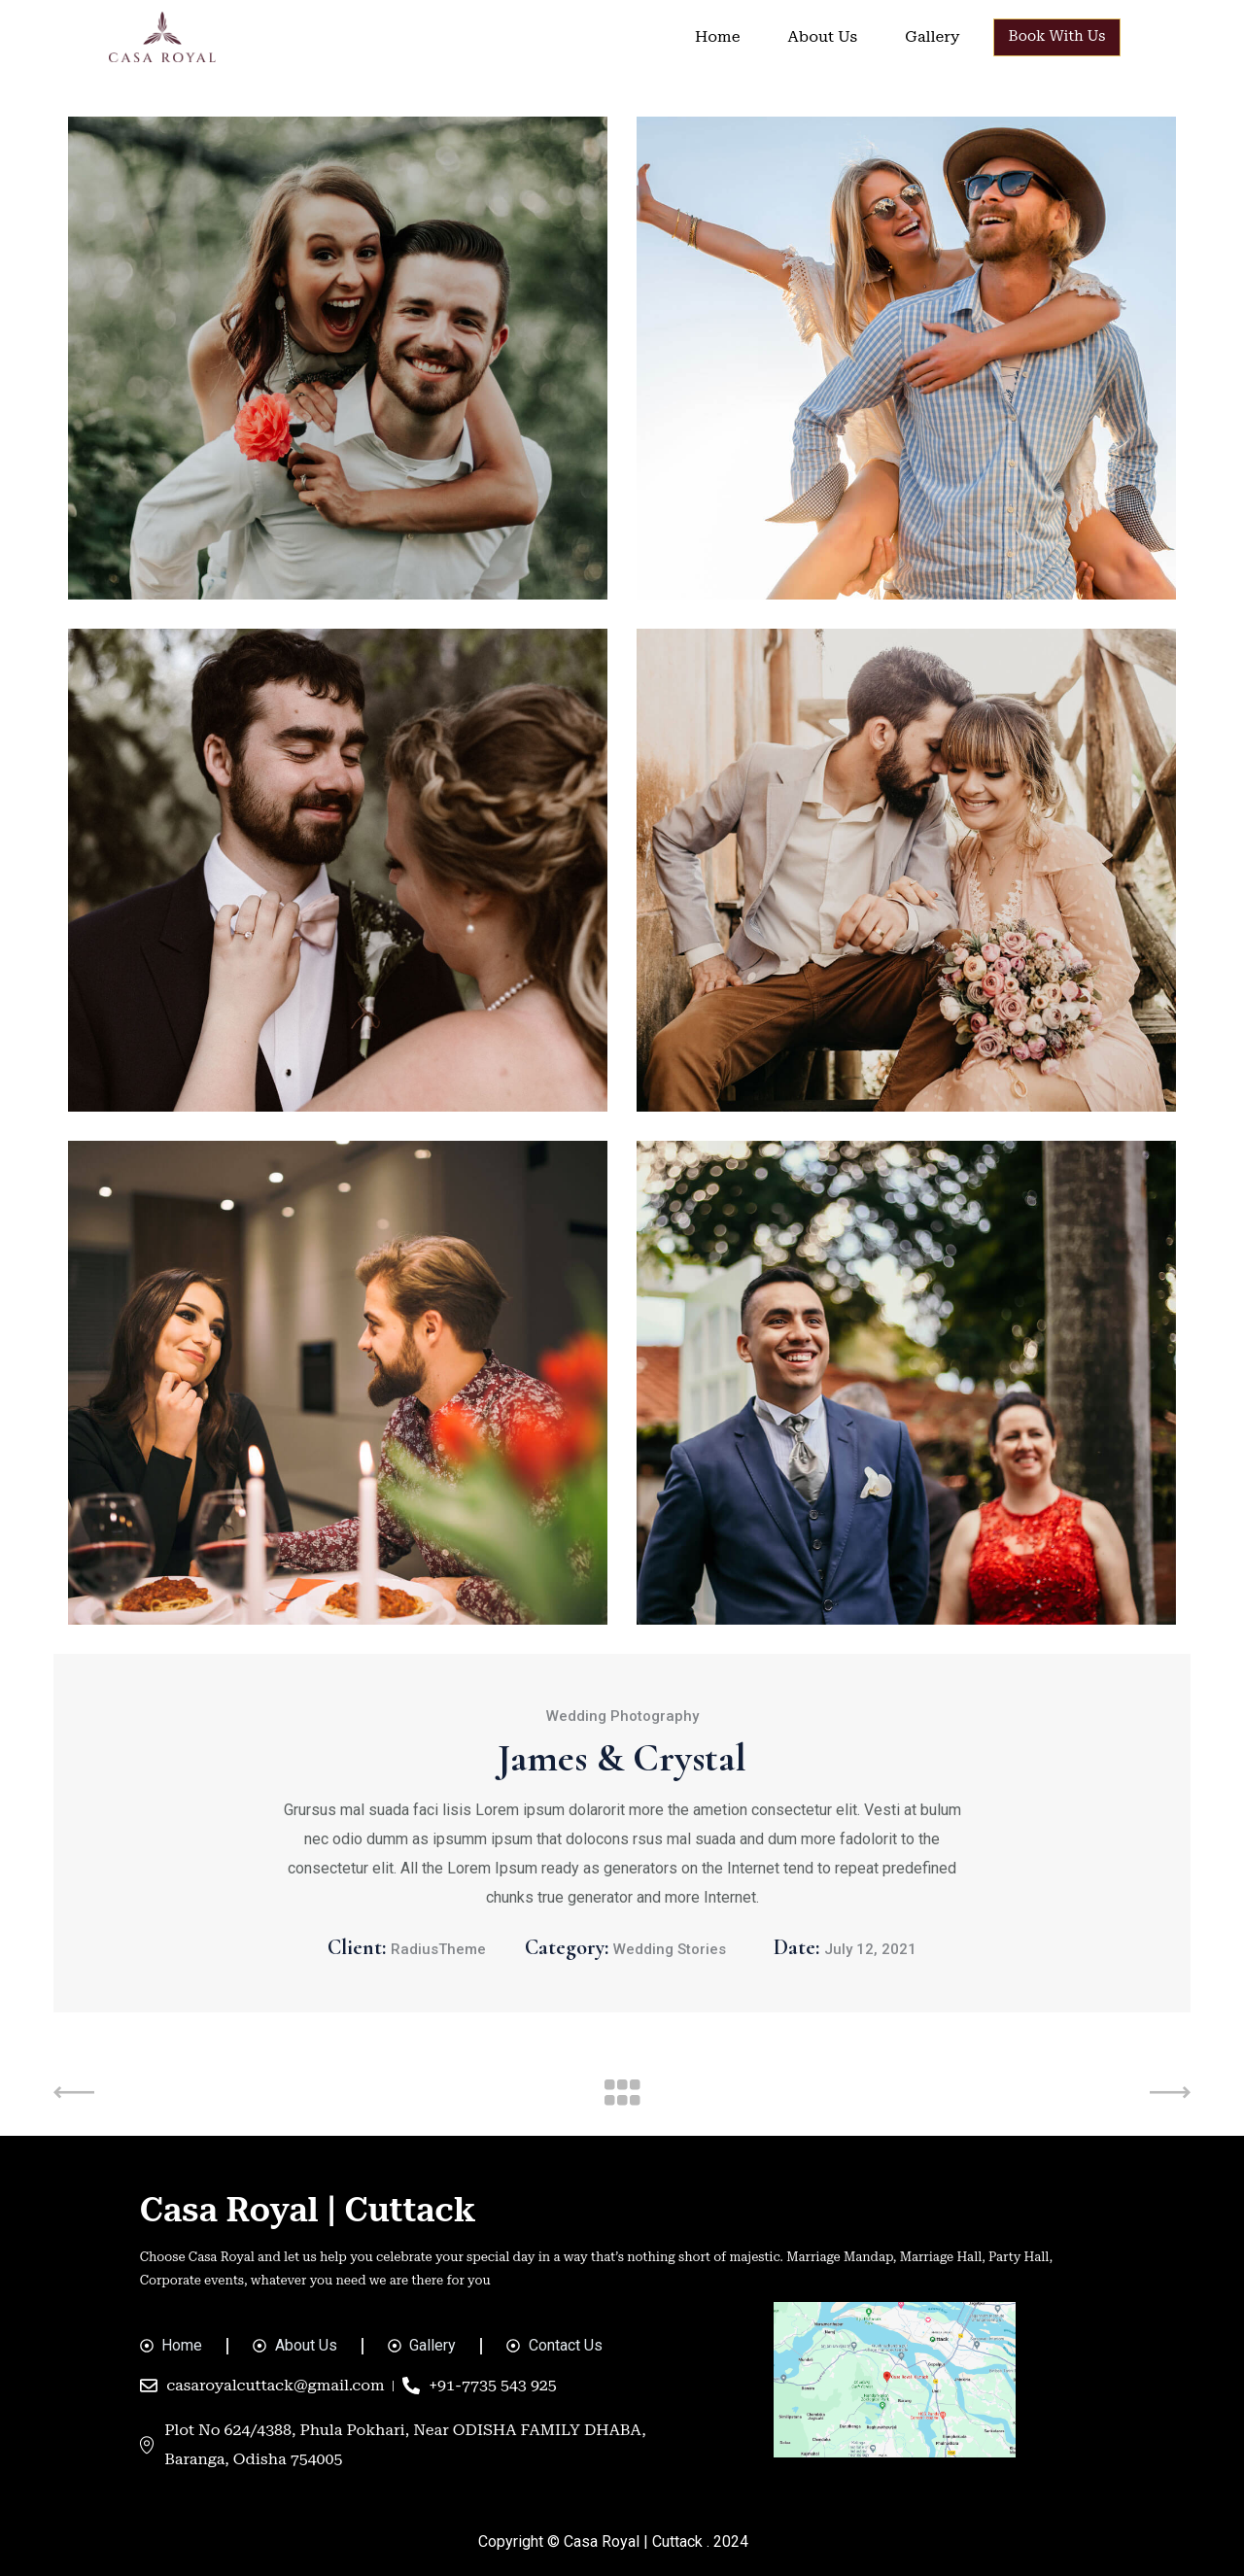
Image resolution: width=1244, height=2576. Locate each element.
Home (717, 36)
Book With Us (1057, 36)
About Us (822, 36)
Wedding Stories (669, 1949)
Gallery (932, 36)
